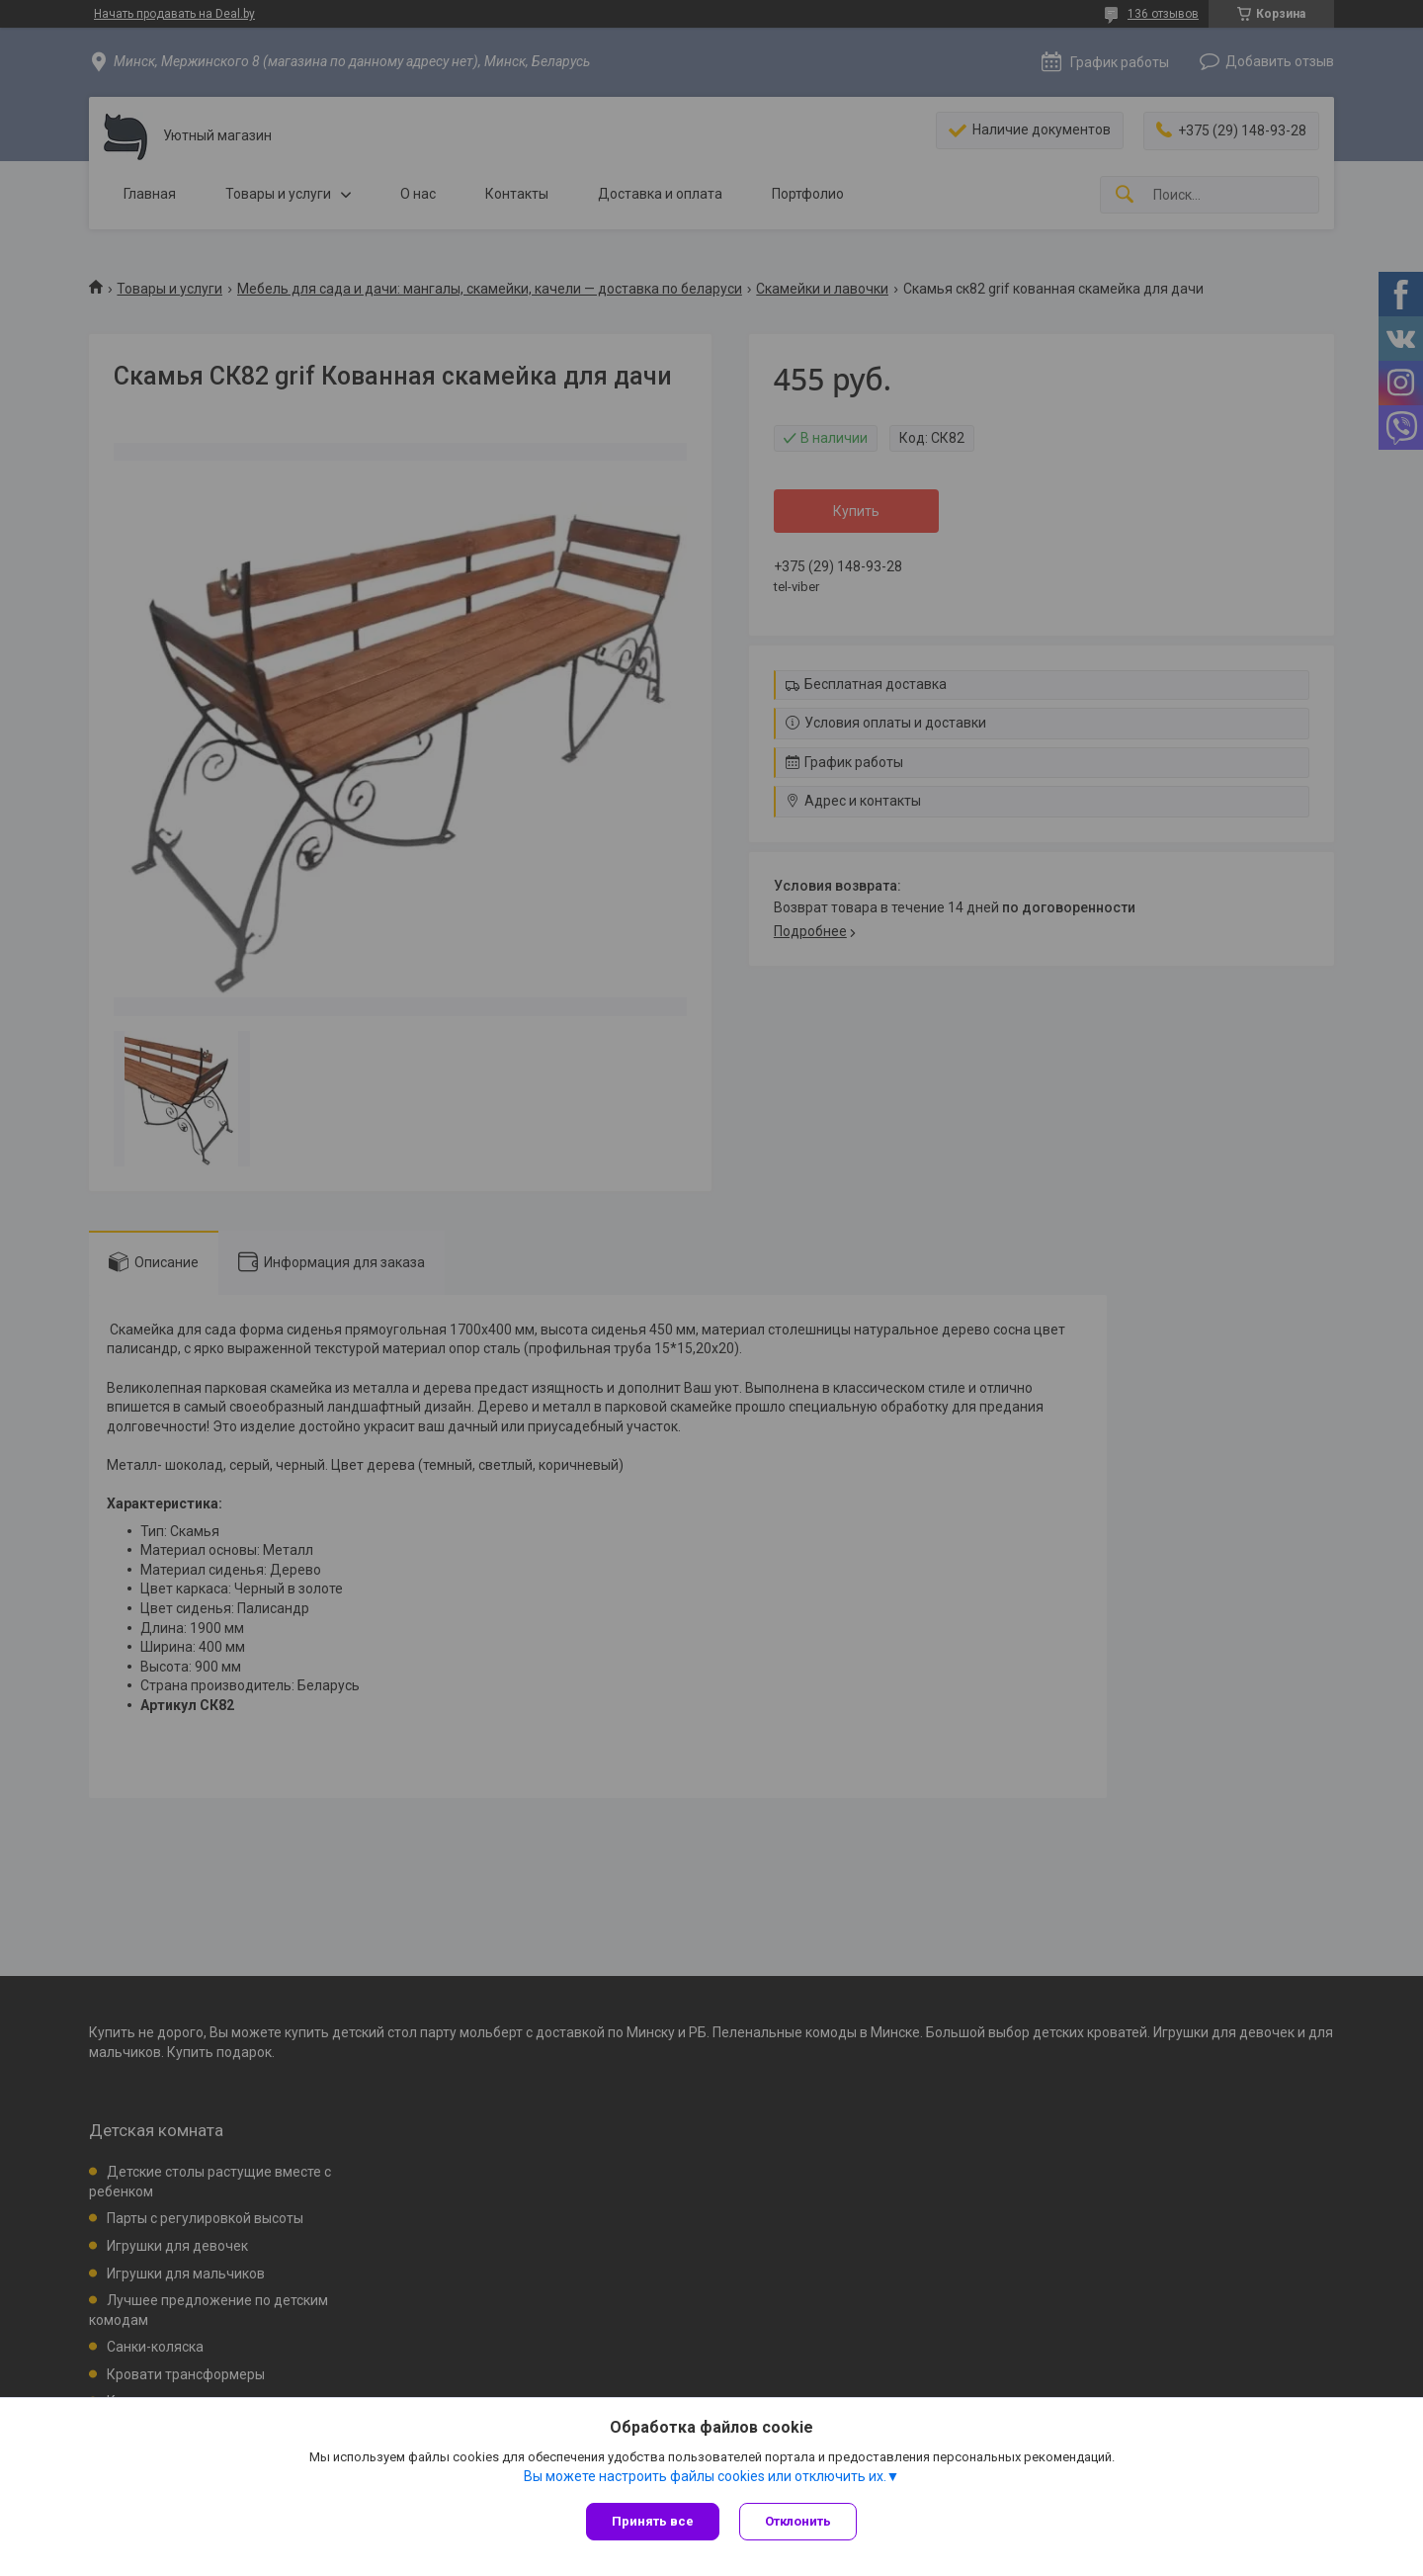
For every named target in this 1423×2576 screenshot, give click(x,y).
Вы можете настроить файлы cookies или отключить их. (705, 2476)
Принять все (653, 2521)
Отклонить (798, 2521)
